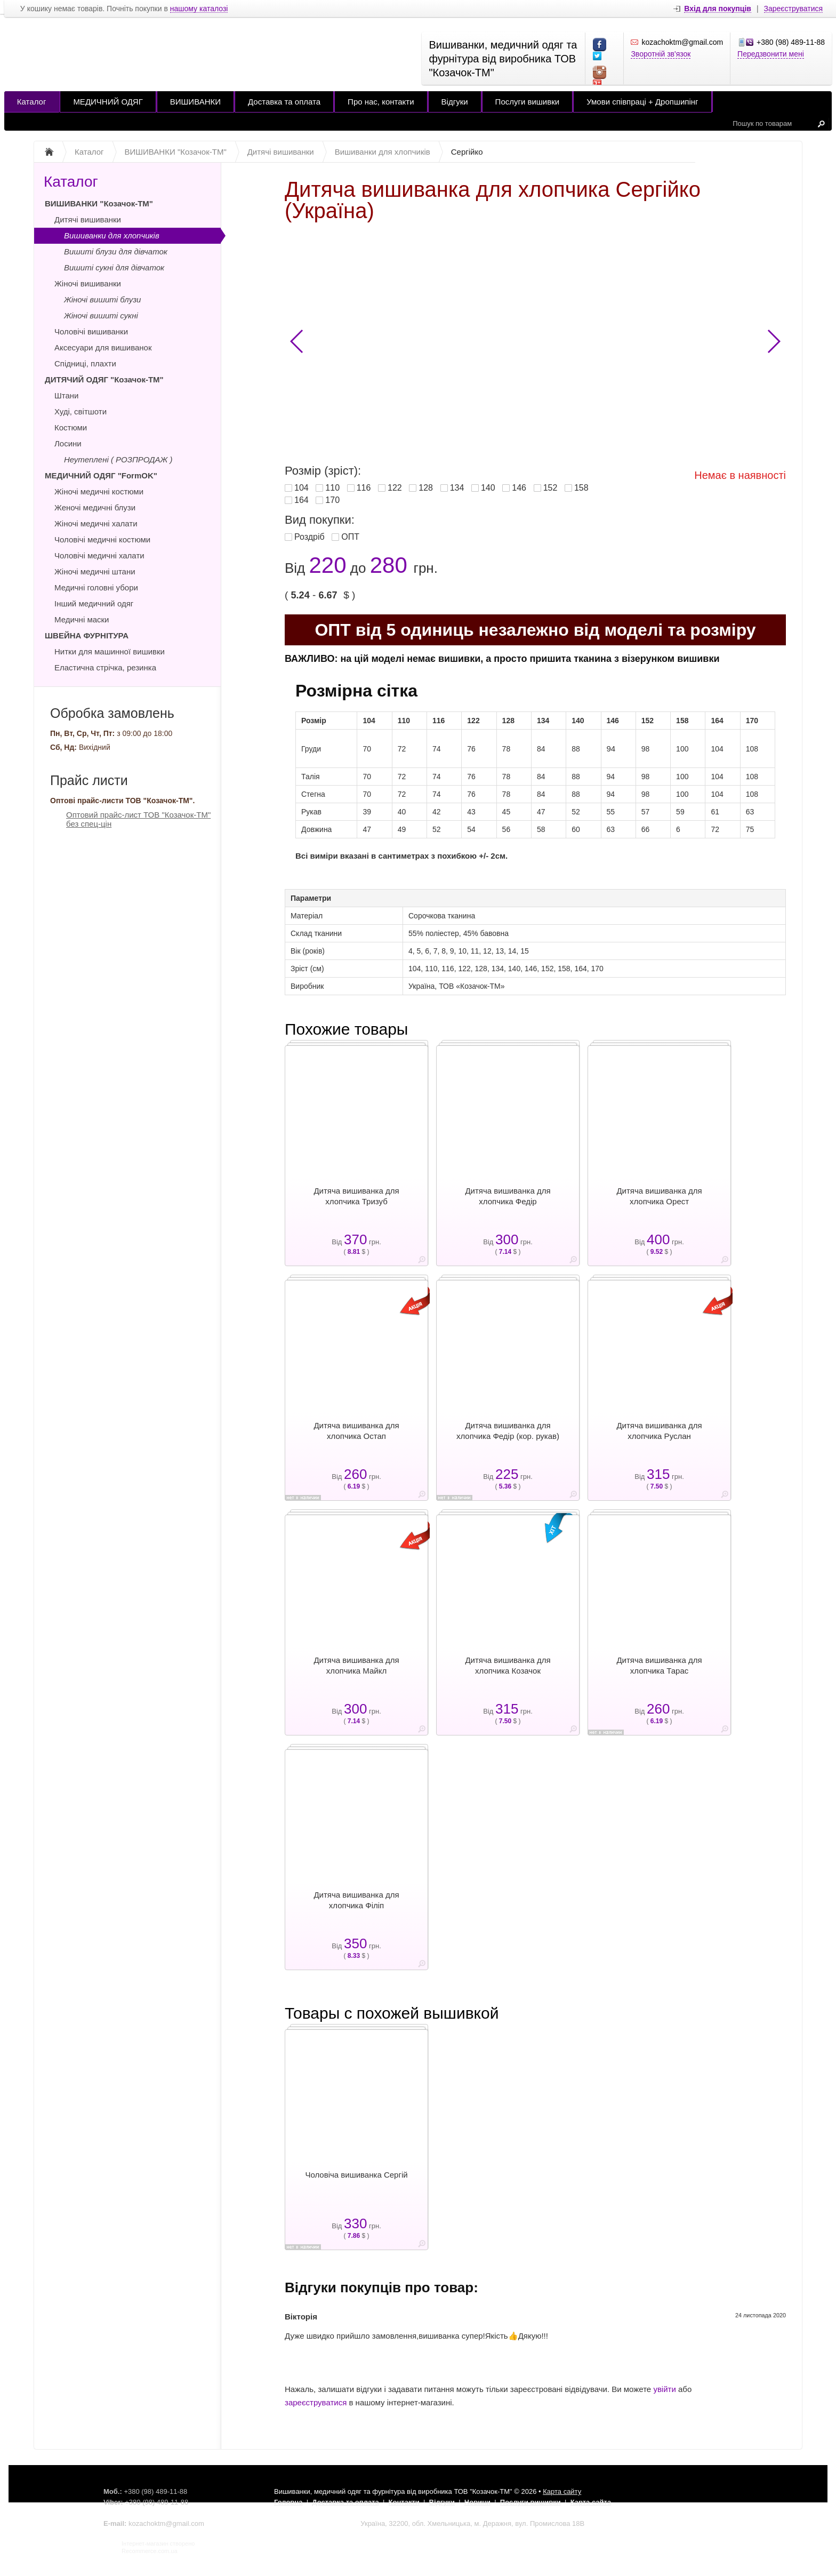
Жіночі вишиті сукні (101, 315)
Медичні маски (81, 619)
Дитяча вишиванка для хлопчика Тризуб (356, 1196)
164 (301, 500)
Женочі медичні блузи (94, 507)
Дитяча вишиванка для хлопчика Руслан (659, 1431)
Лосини (68, 443)
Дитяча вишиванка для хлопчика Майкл (356, 1665)
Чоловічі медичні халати (99, 555)
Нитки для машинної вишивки (109, 651)
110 (332, 487)
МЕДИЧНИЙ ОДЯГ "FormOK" (101, 475)
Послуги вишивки (527, 101)
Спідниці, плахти (85, 363)
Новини (477, 2502)
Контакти (404, 2502)
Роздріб (309, 536)
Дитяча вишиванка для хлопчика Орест (659, 1196)
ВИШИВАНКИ (195, 101)
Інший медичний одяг (93, 603)
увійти (664, 2389)
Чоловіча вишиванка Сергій (356, 2174)
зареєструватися (316, 2402)
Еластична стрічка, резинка (105, 667)
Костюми (70, 427)
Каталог (31, 101)
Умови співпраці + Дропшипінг (642, 101)
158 (581, 487)
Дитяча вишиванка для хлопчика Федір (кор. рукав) (507, 1431)
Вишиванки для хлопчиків (111, 235)
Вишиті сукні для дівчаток (114, 267)
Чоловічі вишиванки (91, 331)
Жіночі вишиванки (87, 283)
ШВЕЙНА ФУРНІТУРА (86, 635)
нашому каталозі (199, 9)
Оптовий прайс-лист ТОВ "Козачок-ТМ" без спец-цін (138, 819)
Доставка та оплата (284, 101)
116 (364, 487)
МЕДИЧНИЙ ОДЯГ (107, 101)
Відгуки (454, 101)
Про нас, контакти (381, 101)
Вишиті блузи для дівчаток (115, 251)
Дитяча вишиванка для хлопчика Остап (356, 1431)
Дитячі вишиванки (87, 219)
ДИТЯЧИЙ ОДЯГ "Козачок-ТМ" (104, 379)
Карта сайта (591, 2502)
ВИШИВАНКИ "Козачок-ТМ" (99, 203)
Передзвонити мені (770, 54)
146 (519, 487)
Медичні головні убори (96, 587)
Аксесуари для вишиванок (103, 347)
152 (550, 487)
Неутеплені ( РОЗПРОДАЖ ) (118, 459)
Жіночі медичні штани (94, 571)
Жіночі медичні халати (96, 523)
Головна (288, 2502)
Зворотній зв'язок (660, 54)
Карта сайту (562, 2491)
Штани (66, 395)
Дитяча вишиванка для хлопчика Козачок (507, 1665)
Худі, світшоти (80, 411)
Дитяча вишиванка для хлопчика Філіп (356, 1900)
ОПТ (350, 536)
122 (395, 487)
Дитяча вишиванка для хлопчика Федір (507, 1196)
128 (426, 487)
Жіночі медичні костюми (98, 491)
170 (332, 500)
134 (457, 487)
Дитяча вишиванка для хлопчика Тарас (659, 1665)
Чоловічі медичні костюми (102, 539)
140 (488, 487)
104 (301, 487)
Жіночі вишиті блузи (102, 299)
